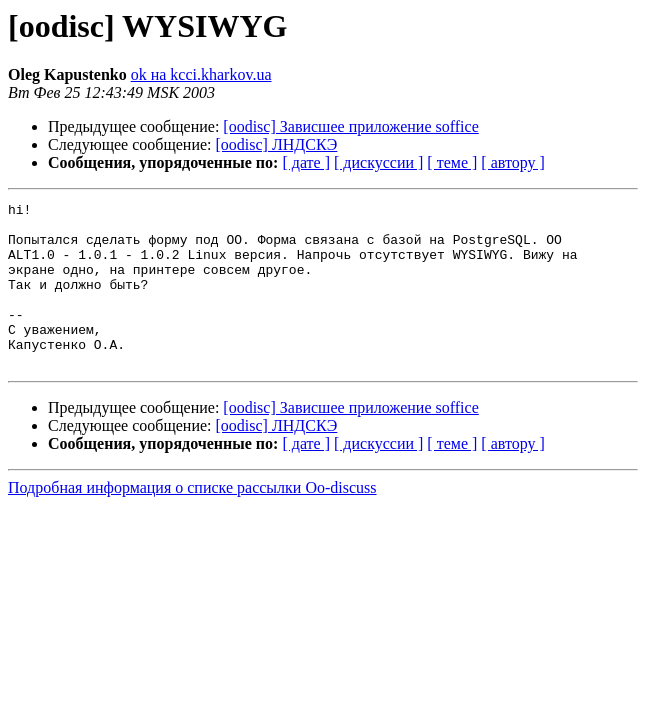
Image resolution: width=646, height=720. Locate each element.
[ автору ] (512, 162)
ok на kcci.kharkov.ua (201, 74)
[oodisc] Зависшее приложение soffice (350, 126)
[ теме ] (452, 162)
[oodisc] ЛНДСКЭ (277, 144)
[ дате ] (306, 162)
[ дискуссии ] (378, 162)
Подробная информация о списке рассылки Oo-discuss (192, 520)
